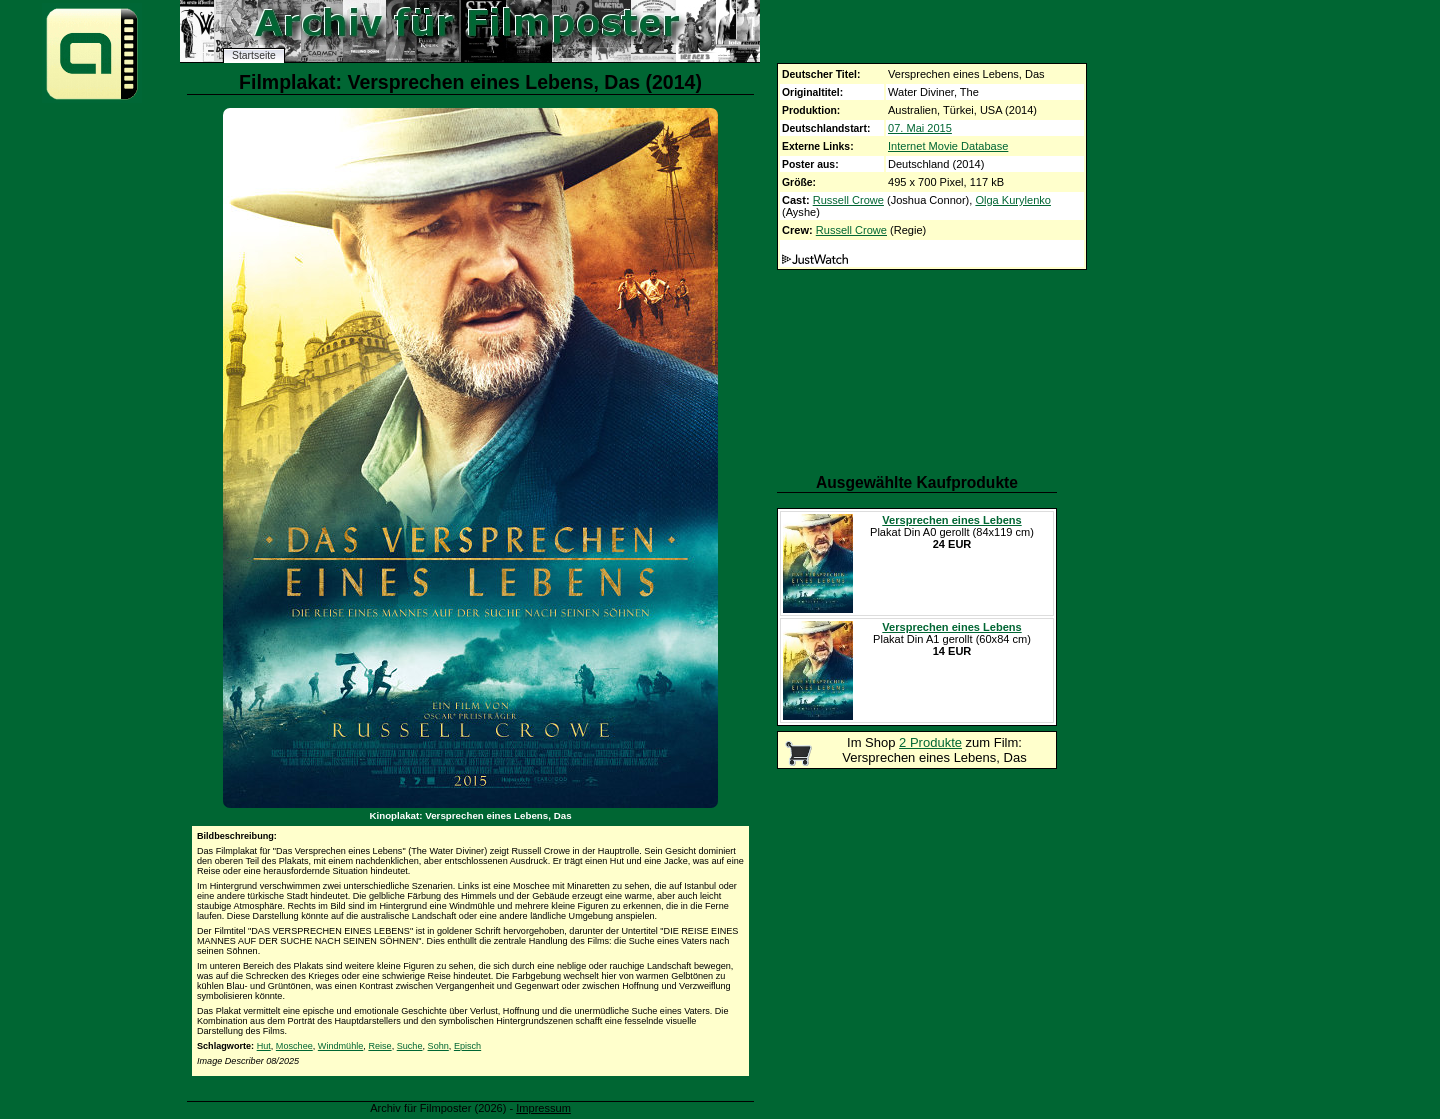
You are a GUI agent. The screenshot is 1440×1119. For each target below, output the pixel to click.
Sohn (438, 1046)
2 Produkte (930, 742)
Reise (379, 1046)
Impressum (543, 1108)
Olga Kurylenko (1013, 200)
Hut (264, 1046)
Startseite (254, 55)
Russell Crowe (848, 200)
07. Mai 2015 (920, 128)
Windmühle (341, 1046)
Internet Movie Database (948, 146)
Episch (467, 1046)
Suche (410, 1046)
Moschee (294, 1046)
